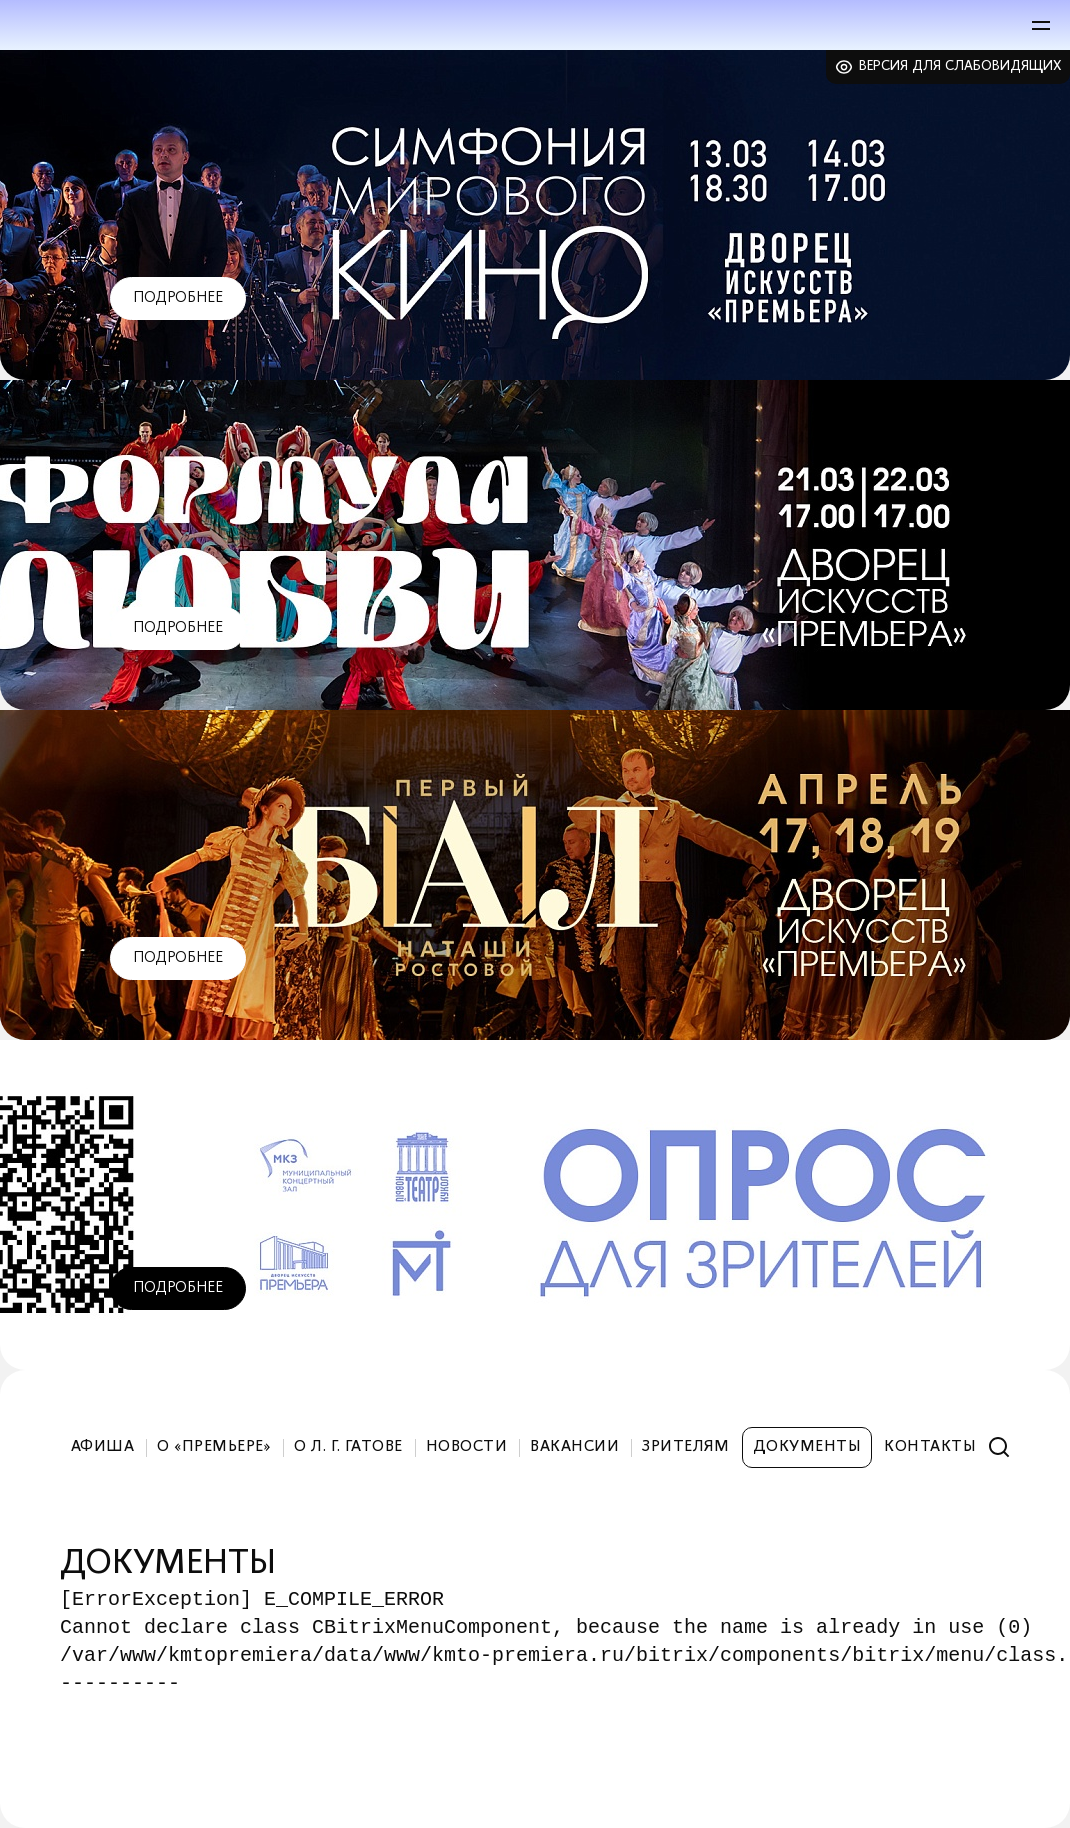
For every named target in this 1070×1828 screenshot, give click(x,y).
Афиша (102, 1447)
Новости (466, 1447)
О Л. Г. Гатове (348, 1447)
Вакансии (574, 1447)
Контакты (930, 1447)
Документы (807, 1447)
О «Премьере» (214, 1447)
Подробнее (178, 298)
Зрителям (686, 1447)
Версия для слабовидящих (960, 66)
